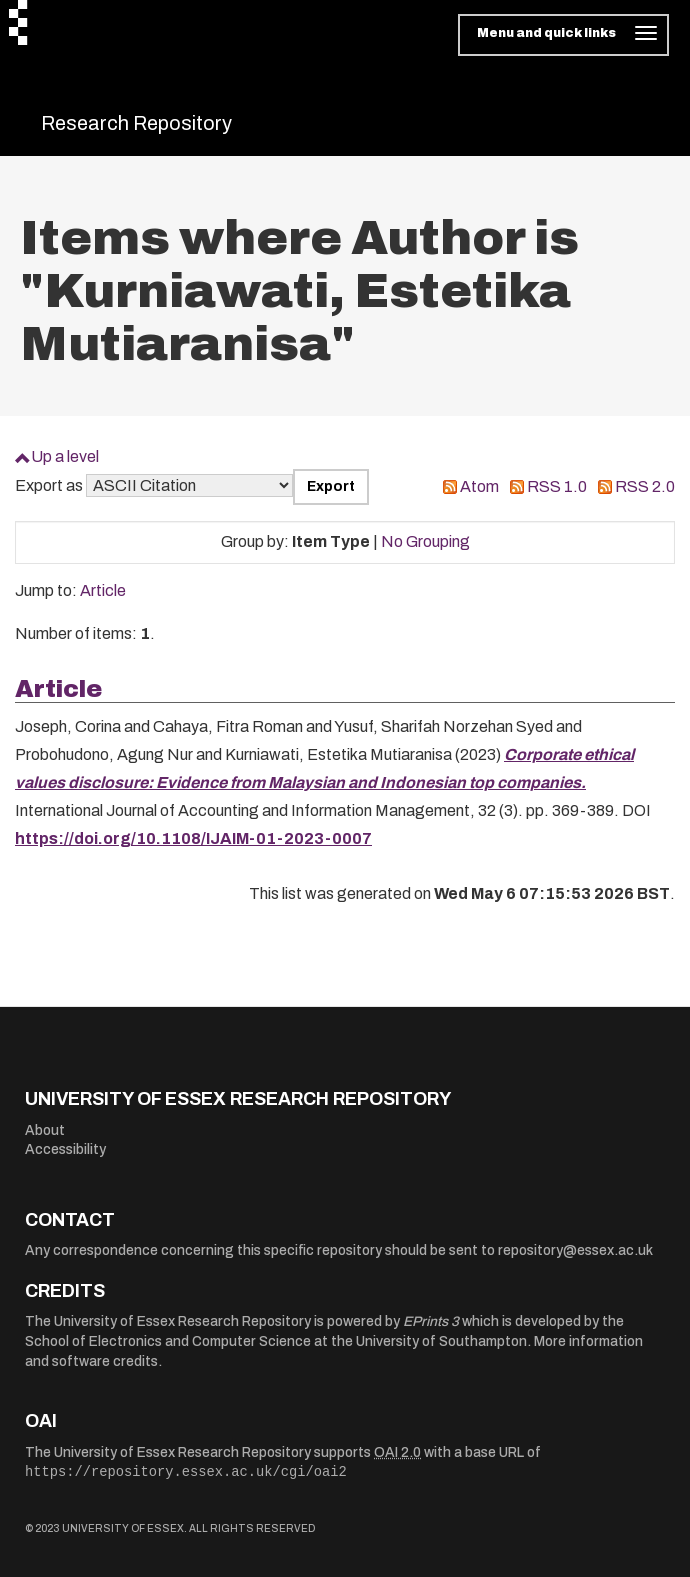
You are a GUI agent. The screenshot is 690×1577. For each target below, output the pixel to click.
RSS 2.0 (645, 486)
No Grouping (425, 541)
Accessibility (65, 1149)
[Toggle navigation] (563, 35)
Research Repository (136, 123)
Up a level (65, 456)
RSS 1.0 (557, 486)
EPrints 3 (431, 1321)
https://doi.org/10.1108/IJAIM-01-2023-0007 (193, 838)
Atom (479, 486)
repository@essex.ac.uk (575, 1250)
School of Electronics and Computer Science (168, 1341)
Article (103, 590)
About (45, 1130)
